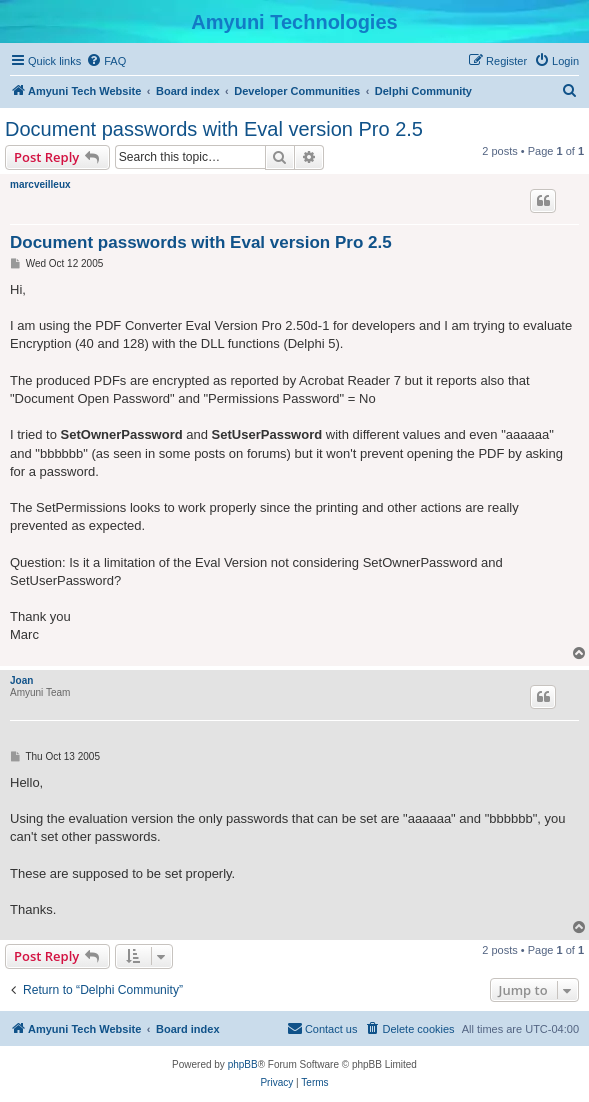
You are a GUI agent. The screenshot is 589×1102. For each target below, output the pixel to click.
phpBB (243, 1064)
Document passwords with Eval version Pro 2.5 (214, 129)
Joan (21, 680)
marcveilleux (40, 184)
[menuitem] (106, 61)
